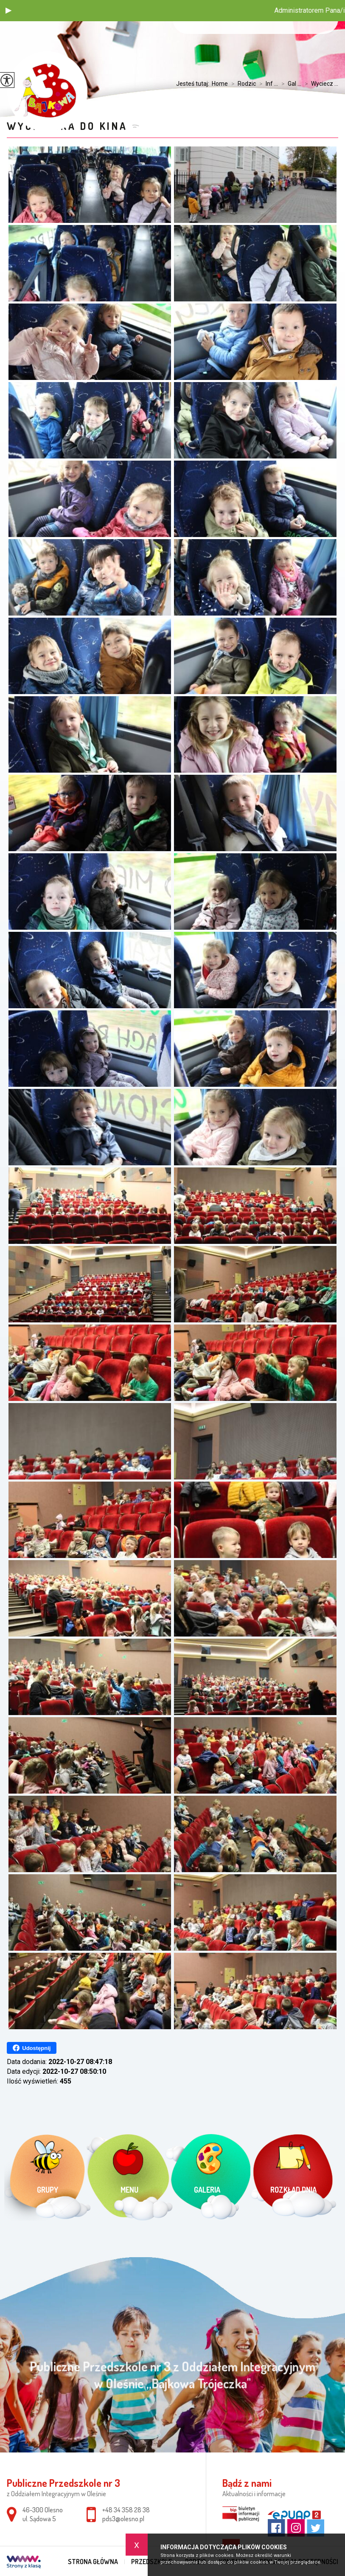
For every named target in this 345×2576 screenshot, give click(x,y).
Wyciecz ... (319, 84)
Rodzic (242, 84)
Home (220, 84)
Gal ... (289, 84)
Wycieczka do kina (67, 125)
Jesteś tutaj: (194, 84)
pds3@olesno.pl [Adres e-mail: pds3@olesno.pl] (123, 2518)
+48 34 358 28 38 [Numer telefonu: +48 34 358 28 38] (126, 2510)
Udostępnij (31, 2047)
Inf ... (267, 84)
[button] (8, 10)
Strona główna (93, 2561)
